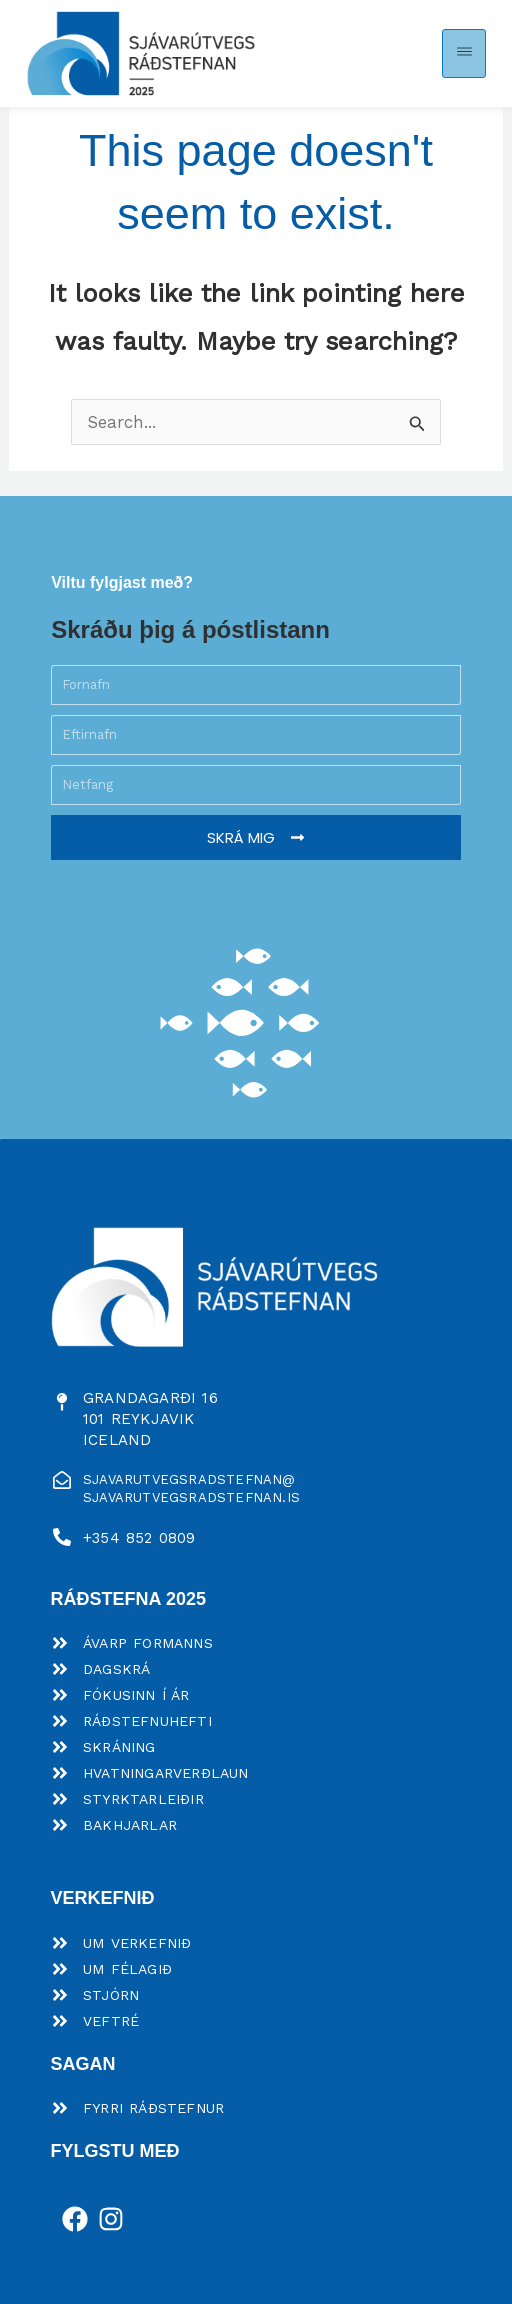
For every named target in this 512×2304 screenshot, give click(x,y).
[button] (464, 53)
